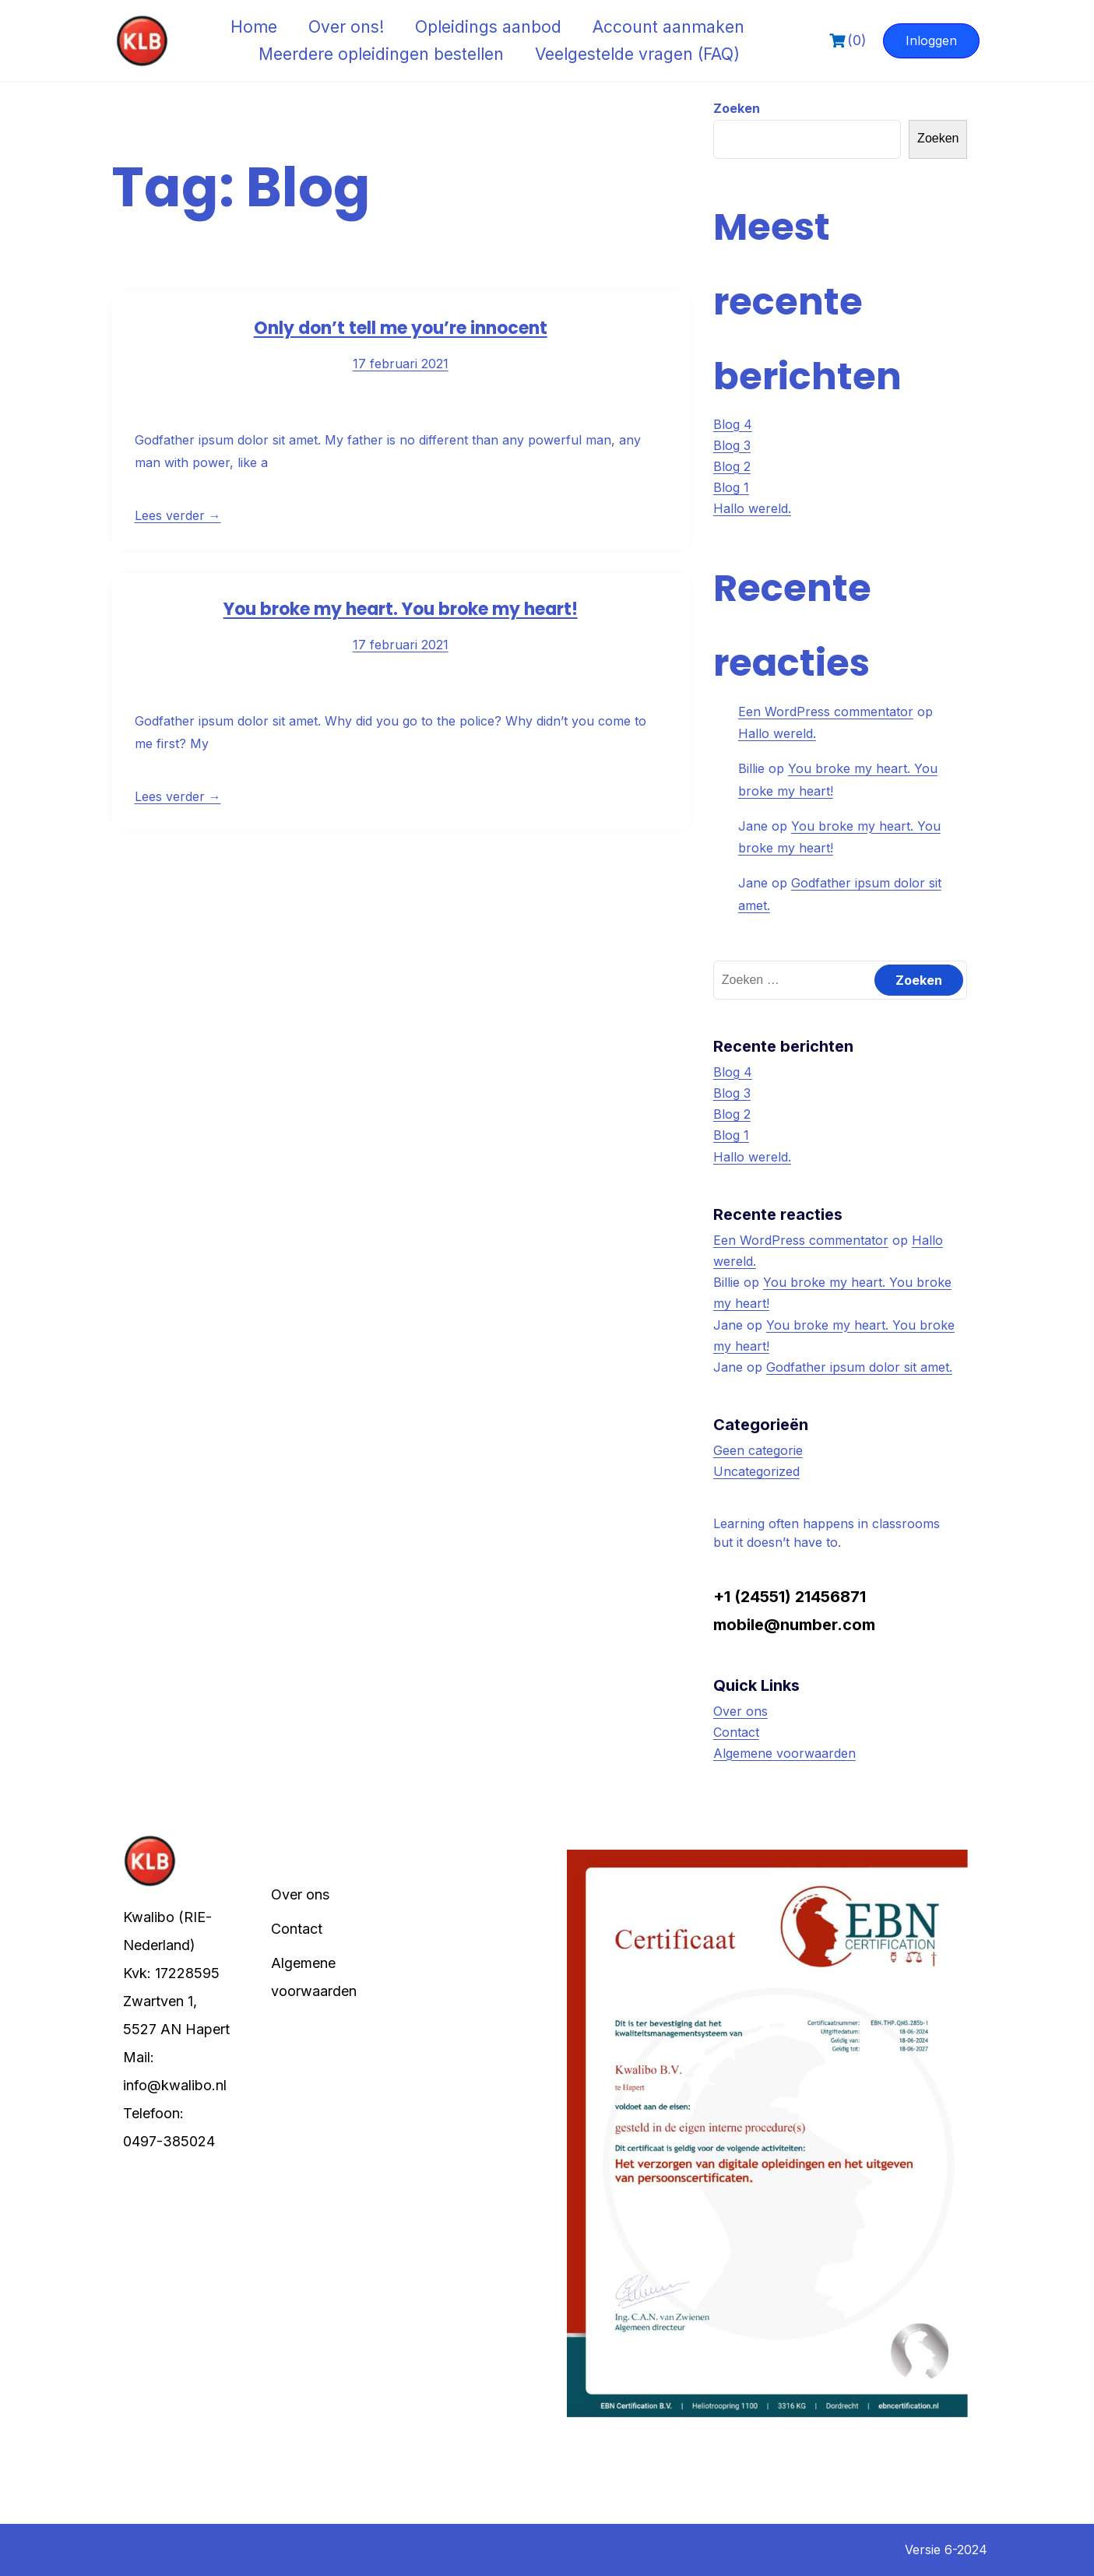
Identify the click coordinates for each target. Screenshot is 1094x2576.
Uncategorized (756, 1471)
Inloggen (931, 40)
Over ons (740, 1711)
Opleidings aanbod (488, 27)
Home (253, 27)
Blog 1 (731, 487)
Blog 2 (732, 466)
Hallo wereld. (752, 508)
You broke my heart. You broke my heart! (400, 609)
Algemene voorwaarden (784, 1753)
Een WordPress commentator (825, 711)
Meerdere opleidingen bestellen (381, 54)
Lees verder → (178, 515)
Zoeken (736, 108)
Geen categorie (758, 1450)
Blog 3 (732, 445)
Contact (736, 1732)
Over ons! (346, 27)
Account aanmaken (668, 27)
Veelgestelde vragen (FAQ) (637, 54)
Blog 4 (732, 424)
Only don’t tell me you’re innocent (400, 328)
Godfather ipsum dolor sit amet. (859, 1367)
